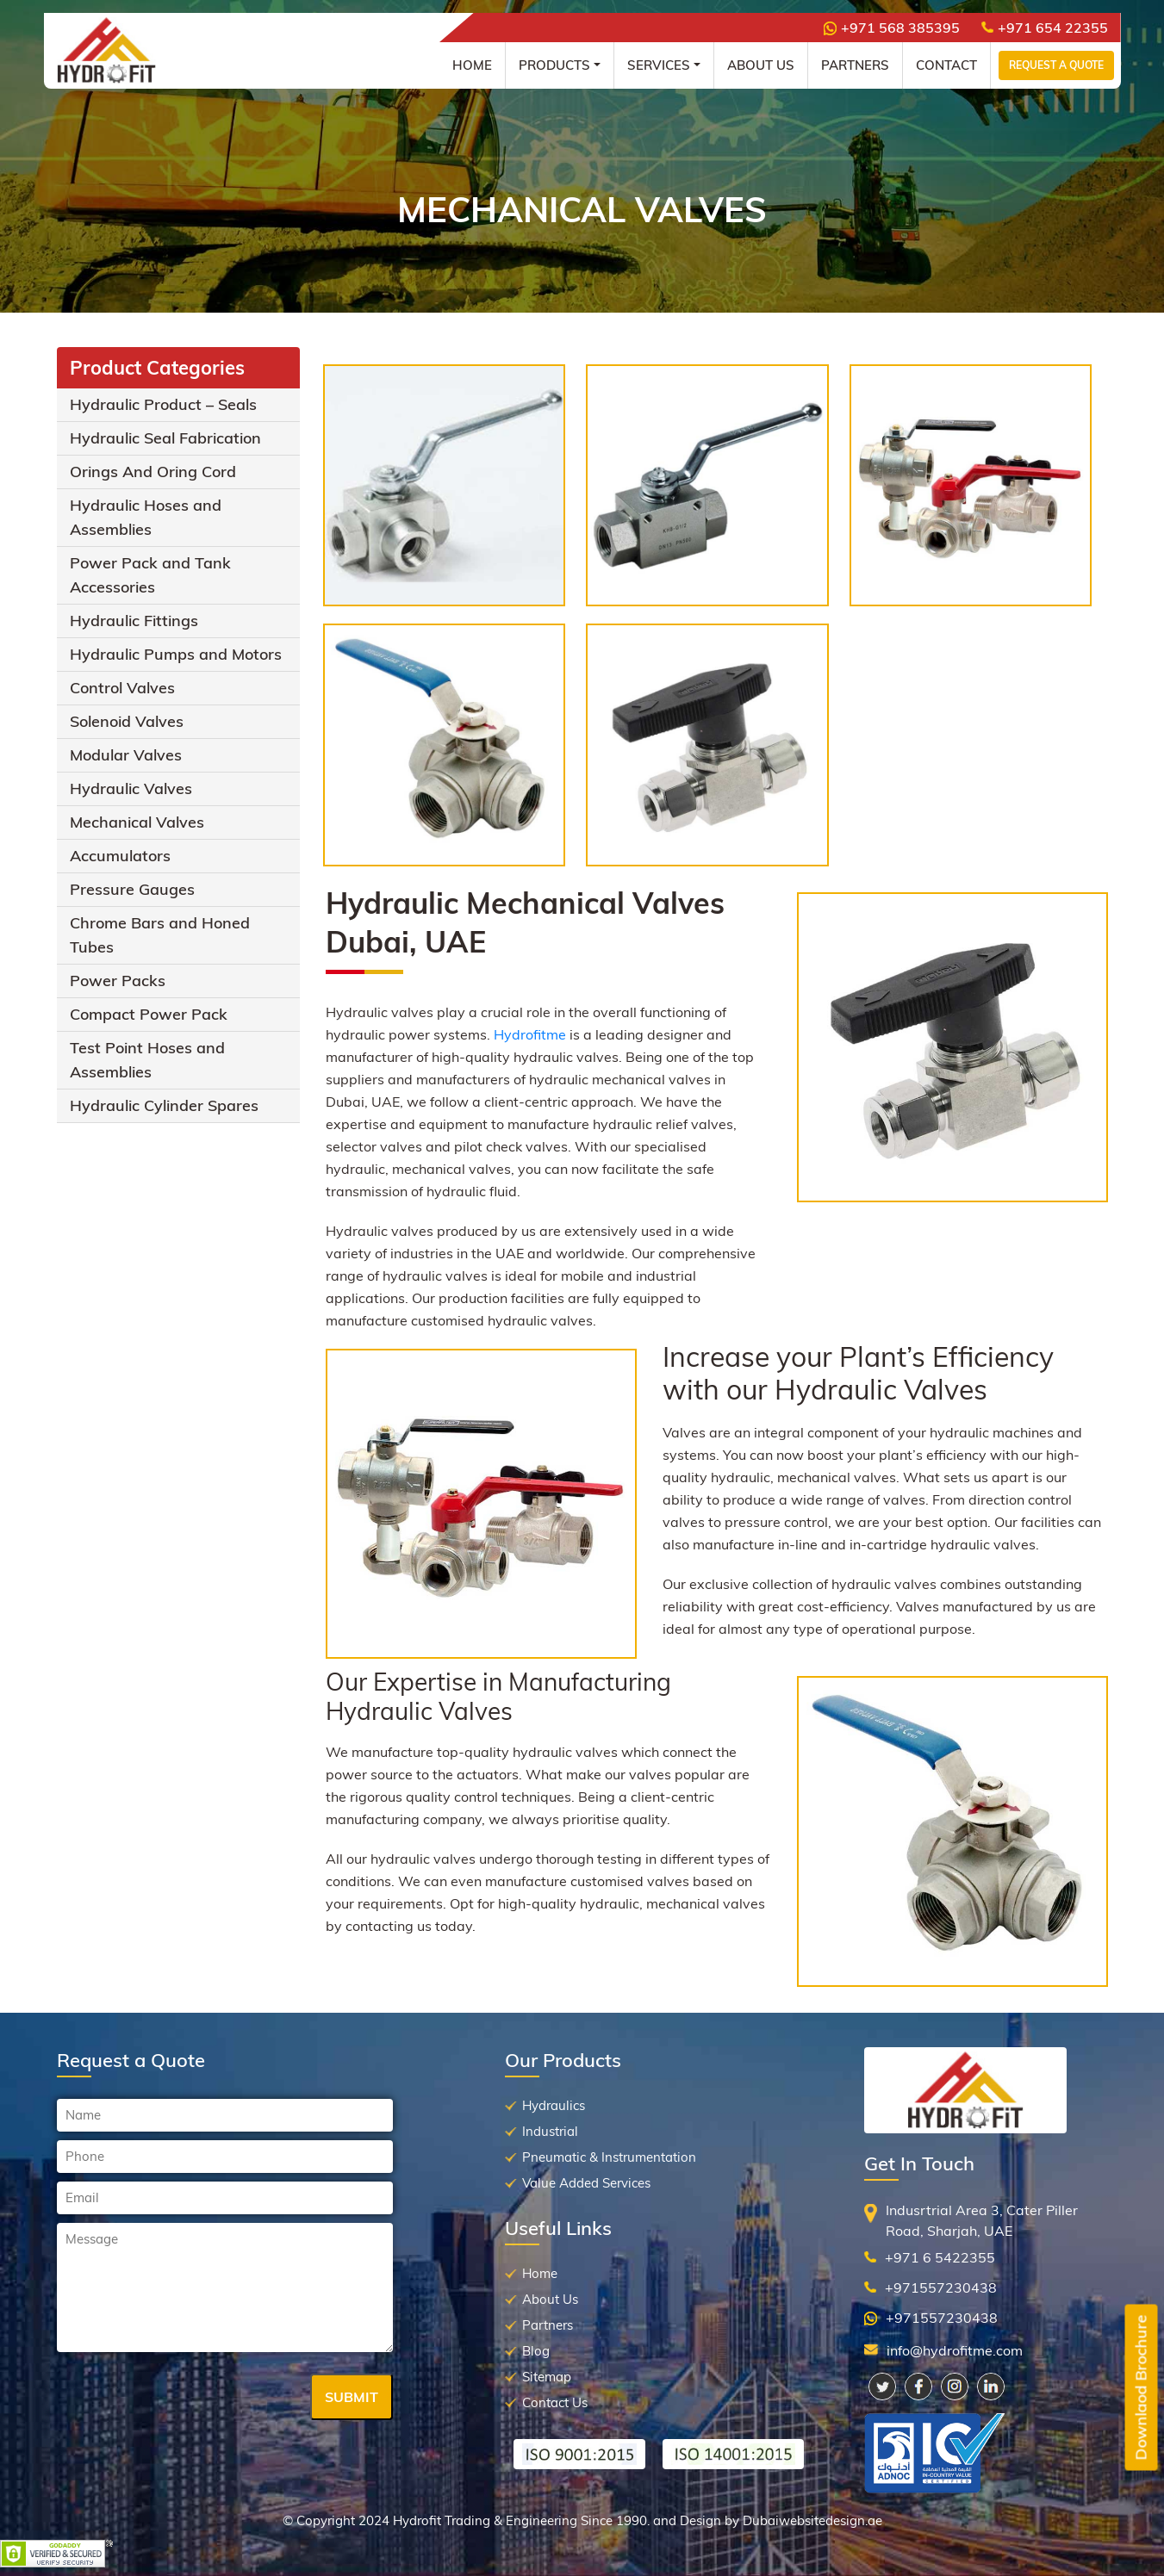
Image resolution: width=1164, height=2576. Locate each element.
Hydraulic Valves (131, 788)
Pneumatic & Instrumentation (609, 2157)
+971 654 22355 (1044, 27)
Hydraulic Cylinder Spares (164, 1105)
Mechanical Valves (137, 822)
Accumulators (120, 856)
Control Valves (122, 688)
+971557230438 (941, 2287)
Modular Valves (126, 755)
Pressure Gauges (132, 889)
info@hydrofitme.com (955, 2350)
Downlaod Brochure (1141, 2388)
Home (472, 65)
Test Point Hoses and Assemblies (147, 1060)
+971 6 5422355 (940, 2257)
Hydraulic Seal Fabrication (165, 438)
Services (658, 65)
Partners (855, 65)
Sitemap (546, 2376)
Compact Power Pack (148, 1014)
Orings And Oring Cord (153, 471)
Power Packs (117, 980)
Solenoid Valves (127, 721)
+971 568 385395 (892, 27)
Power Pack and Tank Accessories (150, 575)
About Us (760, 65)
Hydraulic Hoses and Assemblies (145, 517)
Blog (536, 2351)
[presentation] (188, 2398)
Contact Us (555, 2402)
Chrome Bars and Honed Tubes (160, 935)
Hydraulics (553, 2105)
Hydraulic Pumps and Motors (176, 654)
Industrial (550, 2131)
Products (554, 65)
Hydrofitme (532, 1034)
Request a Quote (1056, 65)
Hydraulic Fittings (134, 620)
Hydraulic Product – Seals (163, 404)
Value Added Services (586, 2183)
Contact (946, 65)
